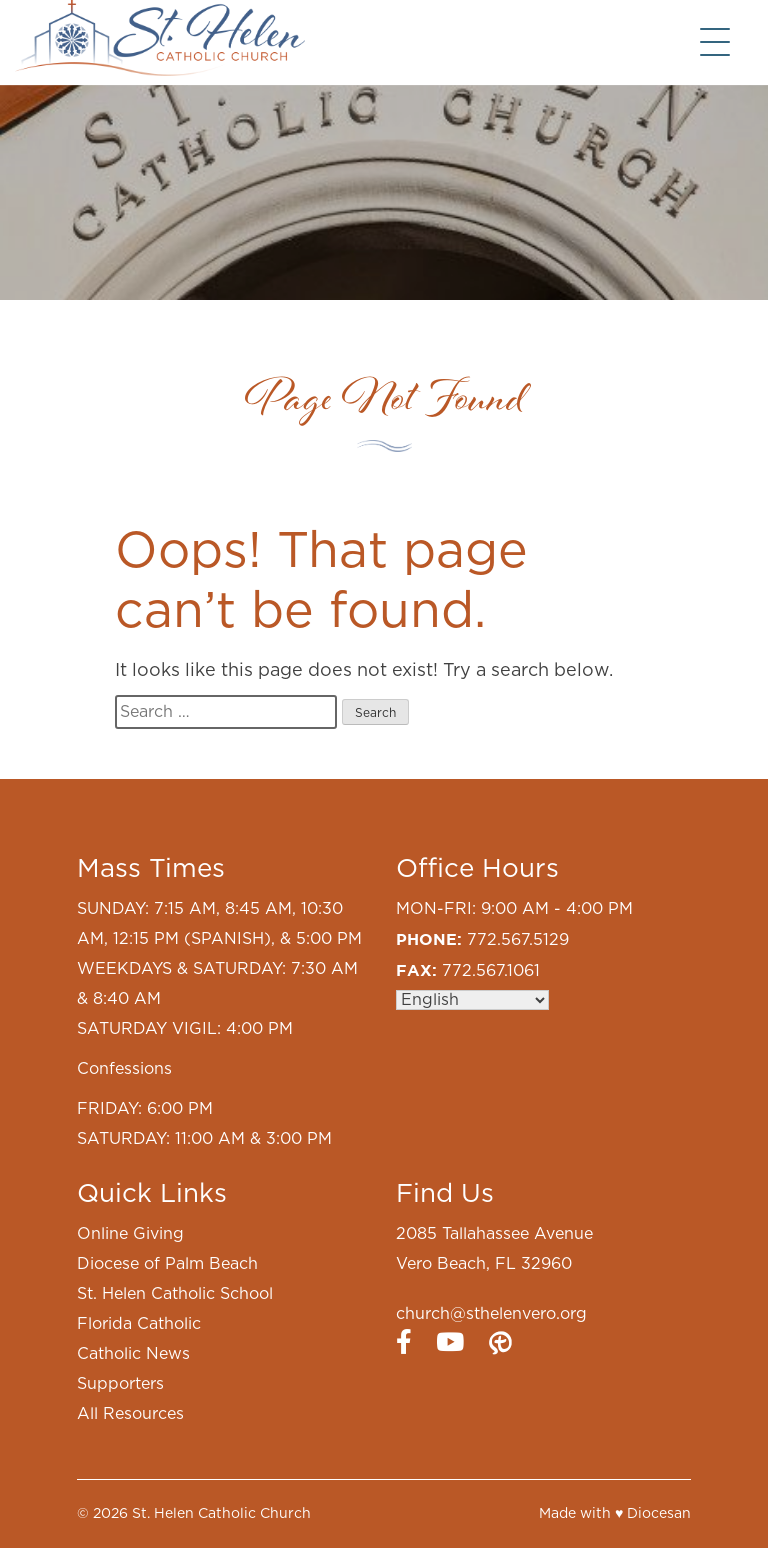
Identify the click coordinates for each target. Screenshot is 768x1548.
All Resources (130, 1414)
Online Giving (130, 1234)
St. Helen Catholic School (175, 1294)
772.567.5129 (518, 940)
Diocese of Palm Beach (167, 1264)
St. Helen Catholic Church (221, 1514)
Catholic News (133, 1354)
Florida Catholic (139, 1324)
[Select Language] (472, 1000)
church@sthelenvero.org (491, 1314)
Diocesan (659, 1514)
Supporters (120, 1384)
